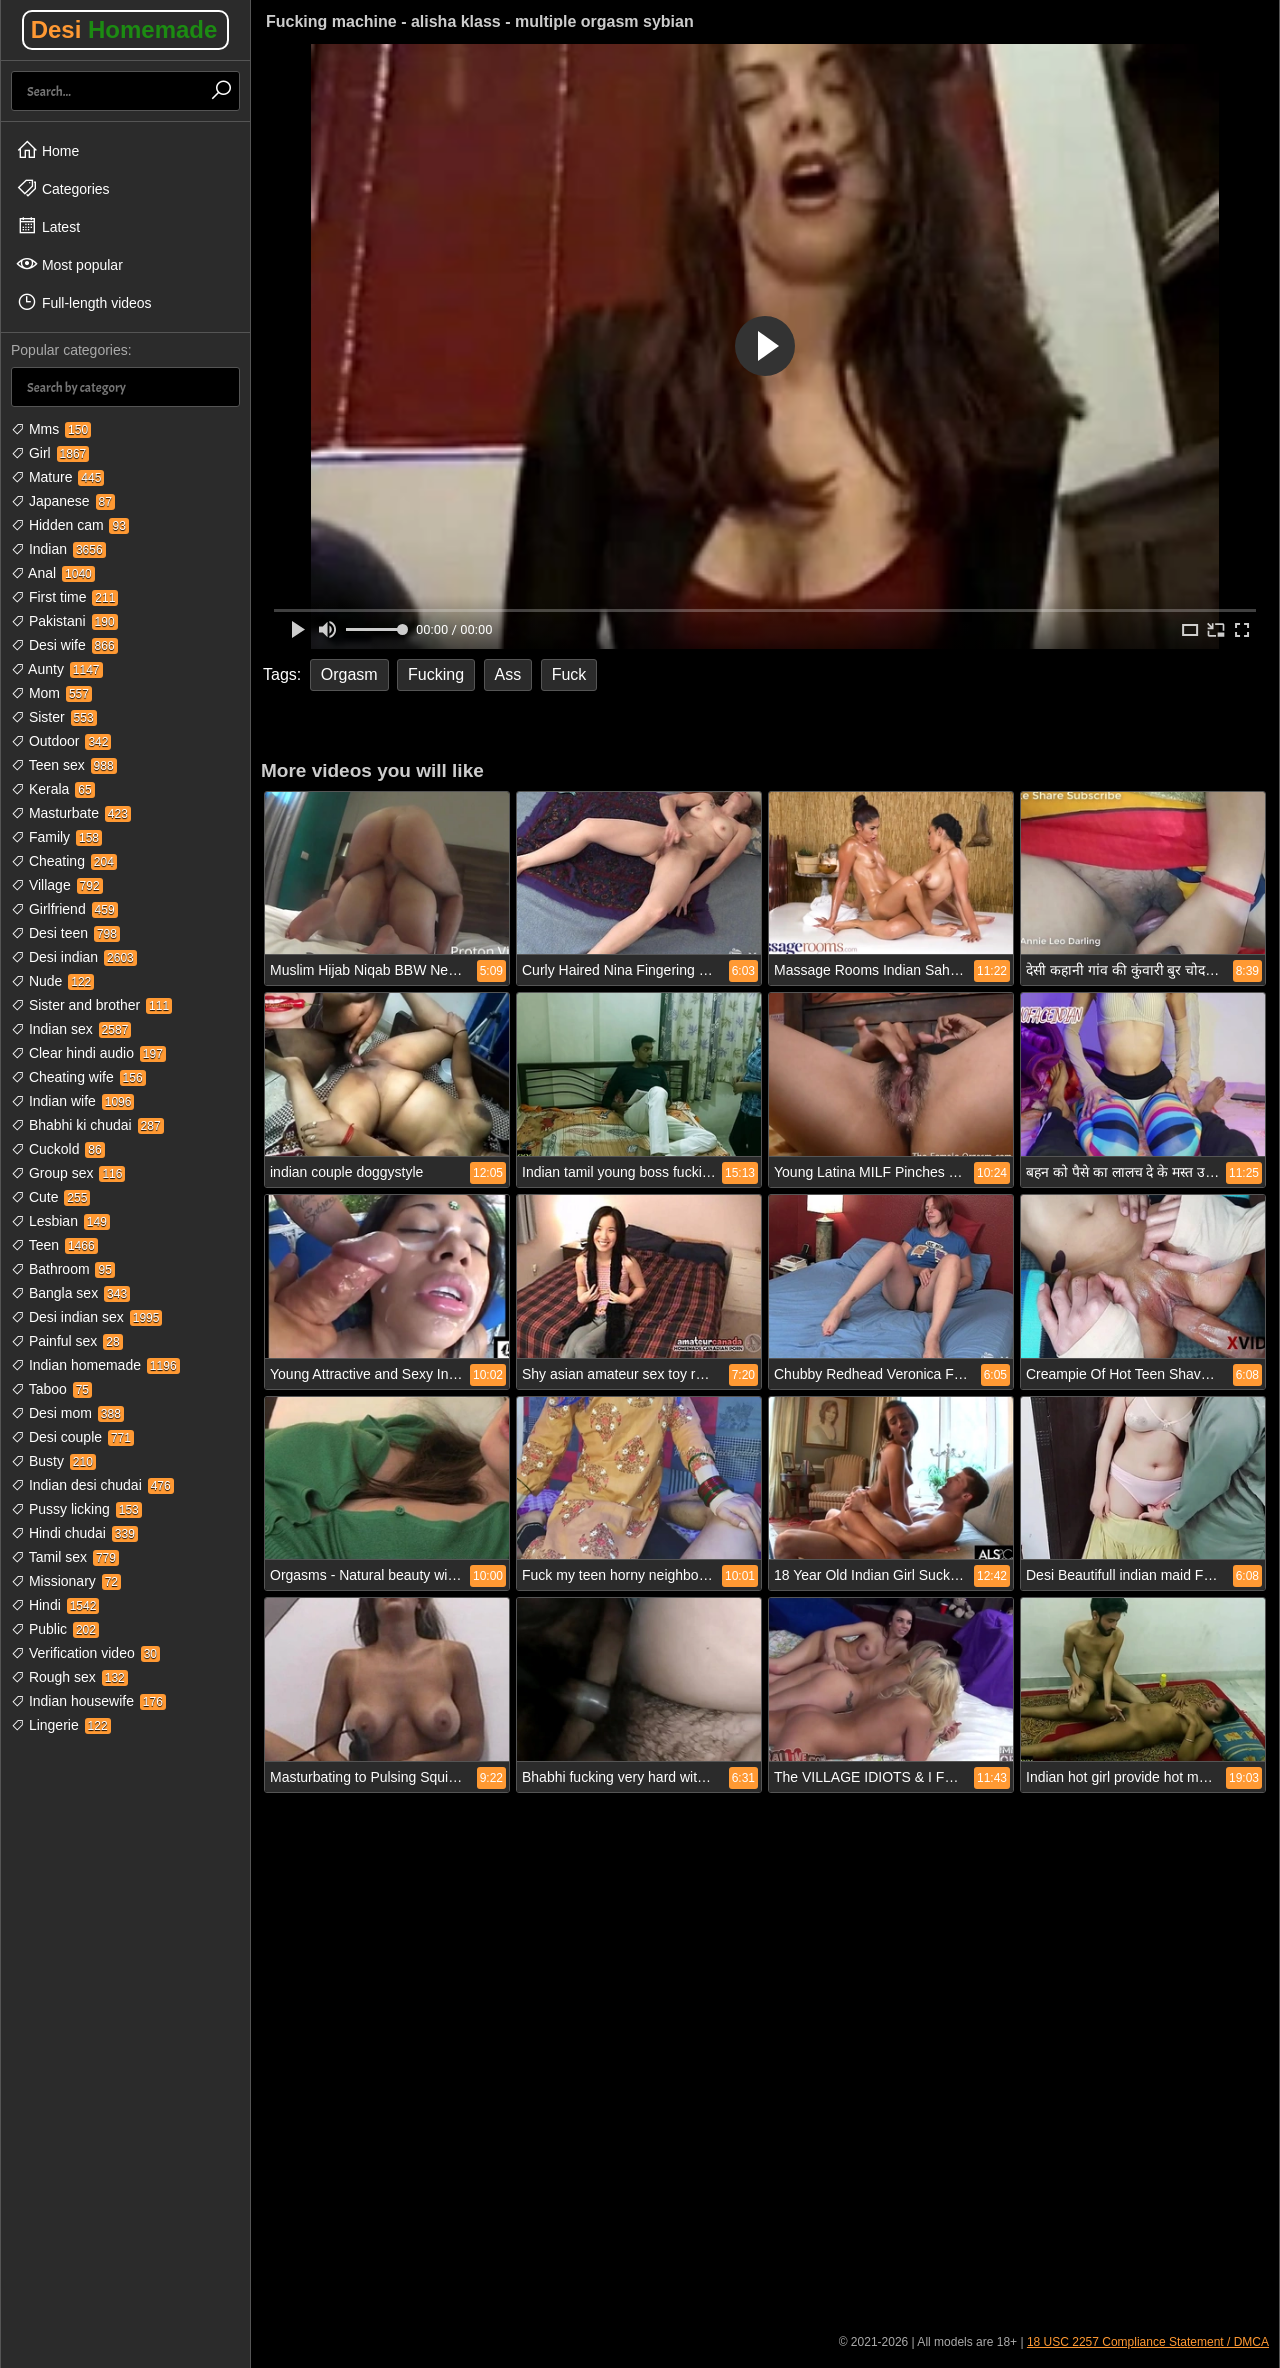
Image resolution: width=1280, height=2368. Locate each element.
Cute (50, 1197)
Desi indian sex (86, 1317)
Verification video (85, 1653)
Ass (508, 674)
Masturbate (71, 813)
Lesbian (60, 1221)
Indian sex (71, 1029)
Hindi (55, 1605)
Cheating (64, 861)
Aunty (57, 669)
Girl (50, 453)
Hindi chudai (74, 1533)
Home (47, 150)
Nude (52, 981)
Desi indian (74, 957)
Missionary (66, 1581)
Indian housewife (88, 1701)
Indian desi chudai (92, 1485)
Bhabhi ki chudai (87, 1125)
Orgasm (349, 674)
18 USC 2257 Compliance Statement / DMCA (1148, 2342)
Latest (48, 226)
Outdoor (61, 741)
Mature (57, 477)
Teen (54, 1245)
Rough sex (69, 1677)
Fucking (436, 674)
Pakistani (64, 621)
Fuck (569, 674)
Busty (53, 1461)
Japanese (63, 501)
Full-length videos (84, 302)
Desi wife (64, 645)
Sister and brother (91, 1005)
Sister (54, 717)
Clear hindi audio (88, 1053)
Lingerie (61, 1725)
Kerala (53, 789)
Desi (124, 29)
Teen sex (64, 765)
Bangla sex (70, 1293)
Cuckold (58, 1149)
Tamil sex (65, 1557)
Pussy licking (76, 1509)
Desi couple (72, 1437)
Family (56, 837)
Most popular (69, 264)
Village (57, 885)
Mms (51, 429)
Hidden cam (70, 525)
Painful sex (67, 1341)
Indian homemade (95, 1365)
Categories (63, 188)
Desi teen (65, 933)
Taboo (51, 1389)
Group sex (68, 1173)
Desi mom (67, 1413)
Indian (58, 549)
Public (55, 1629)
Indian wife (72, 1101)
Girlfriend (64, 909)
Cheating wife (78, 1077)
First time (64, 597)
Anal (53, 573)
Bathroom (63, 1269)
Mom (51, 693)
